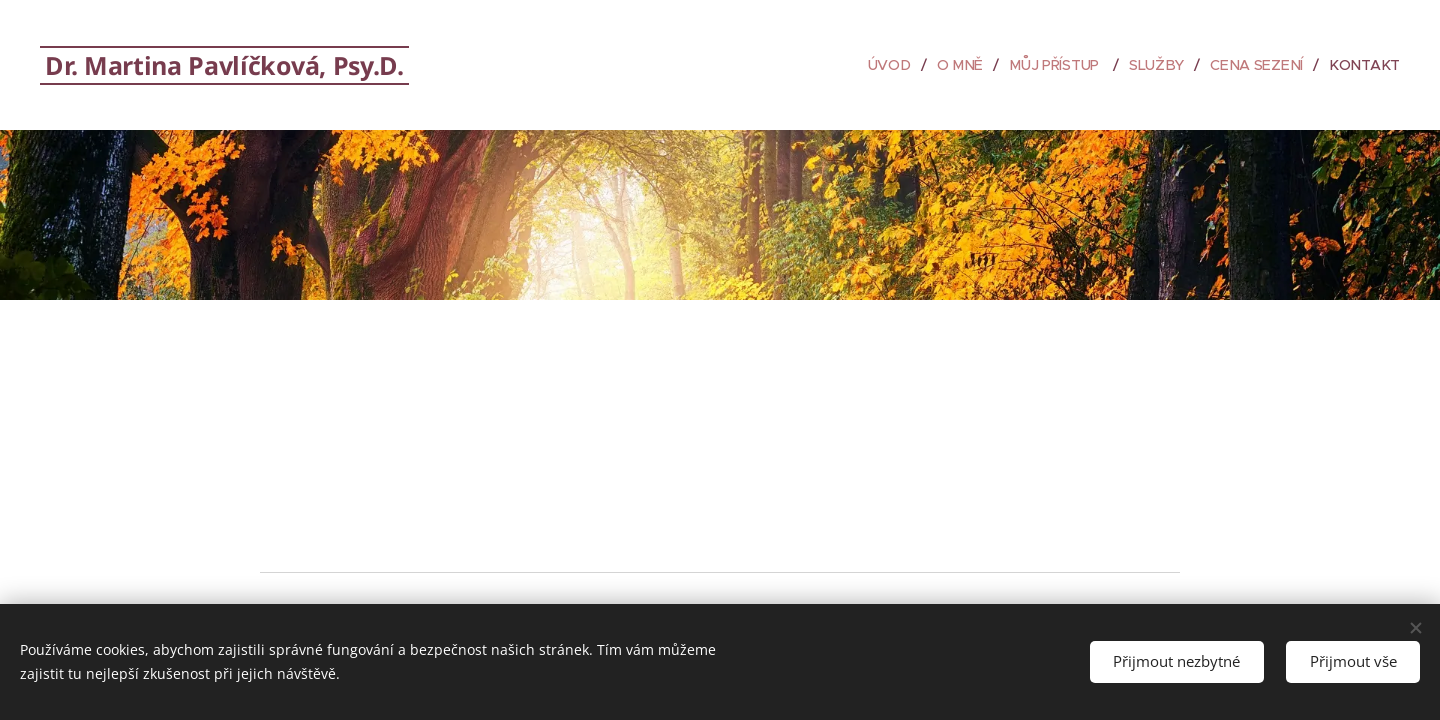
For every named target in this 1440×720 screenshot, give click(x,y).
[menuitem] (898, 65)
